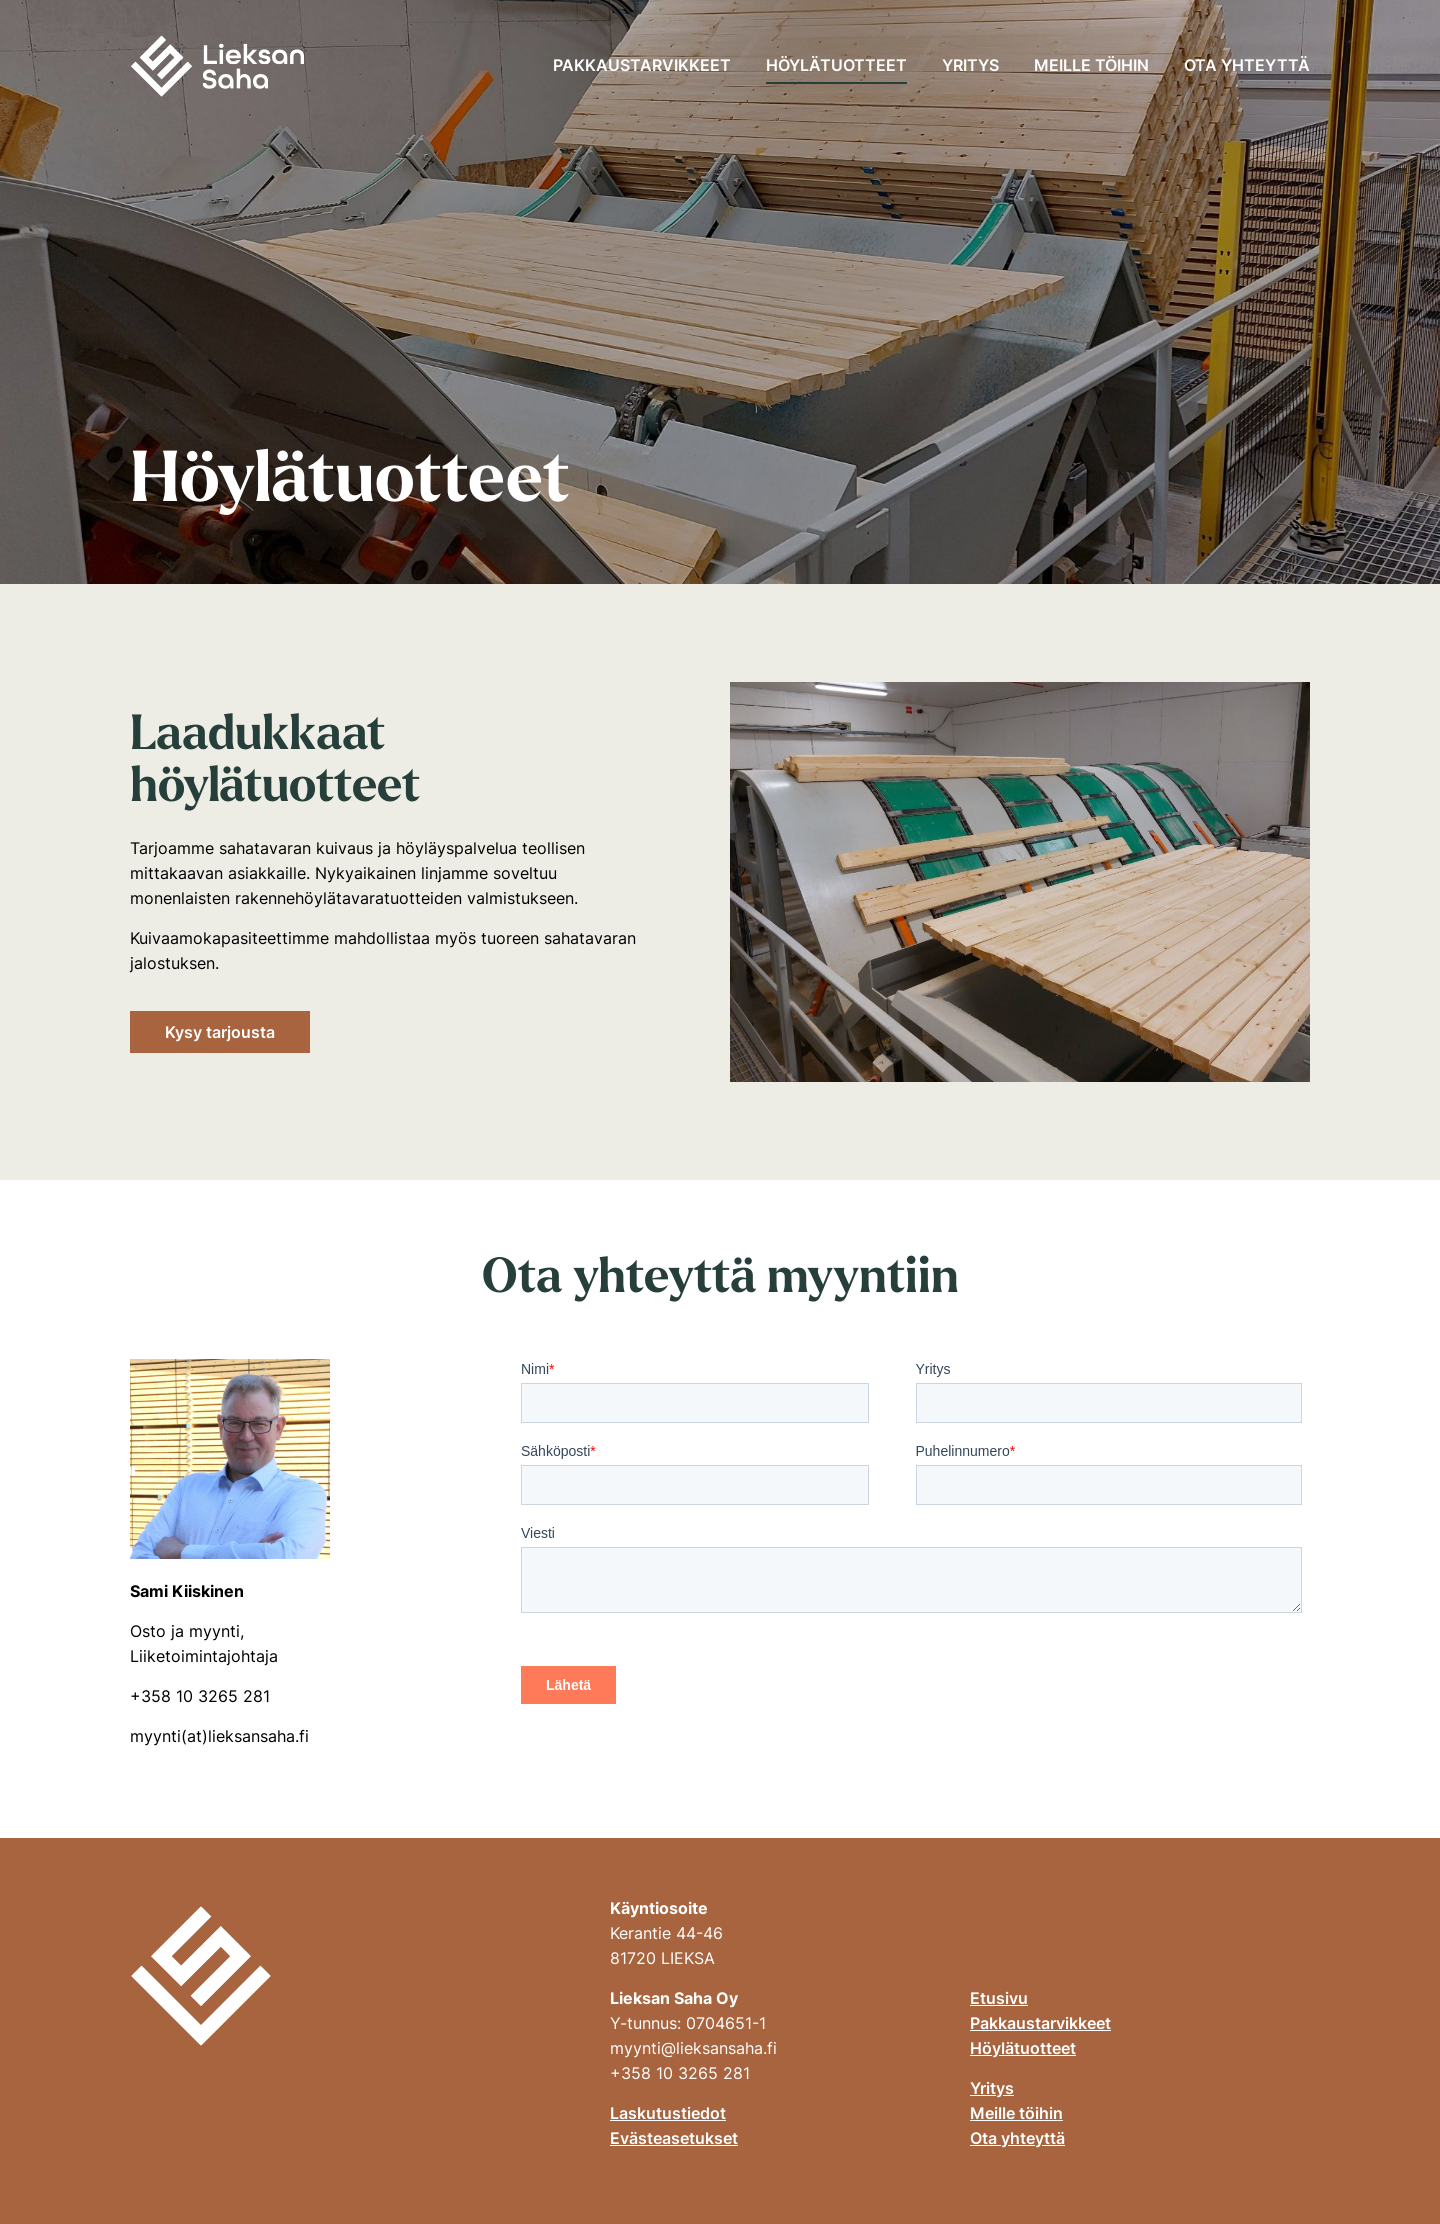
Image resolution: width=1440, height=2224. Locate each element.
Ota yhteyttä (1247, 65)
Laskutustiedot (668, 2113)
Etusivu (999, 1998)
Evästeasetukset (674, 2138)
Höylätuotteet (836, 65)
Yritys (970, 65)
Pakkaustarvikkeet (642, 65)
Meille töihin (1091, 65)
